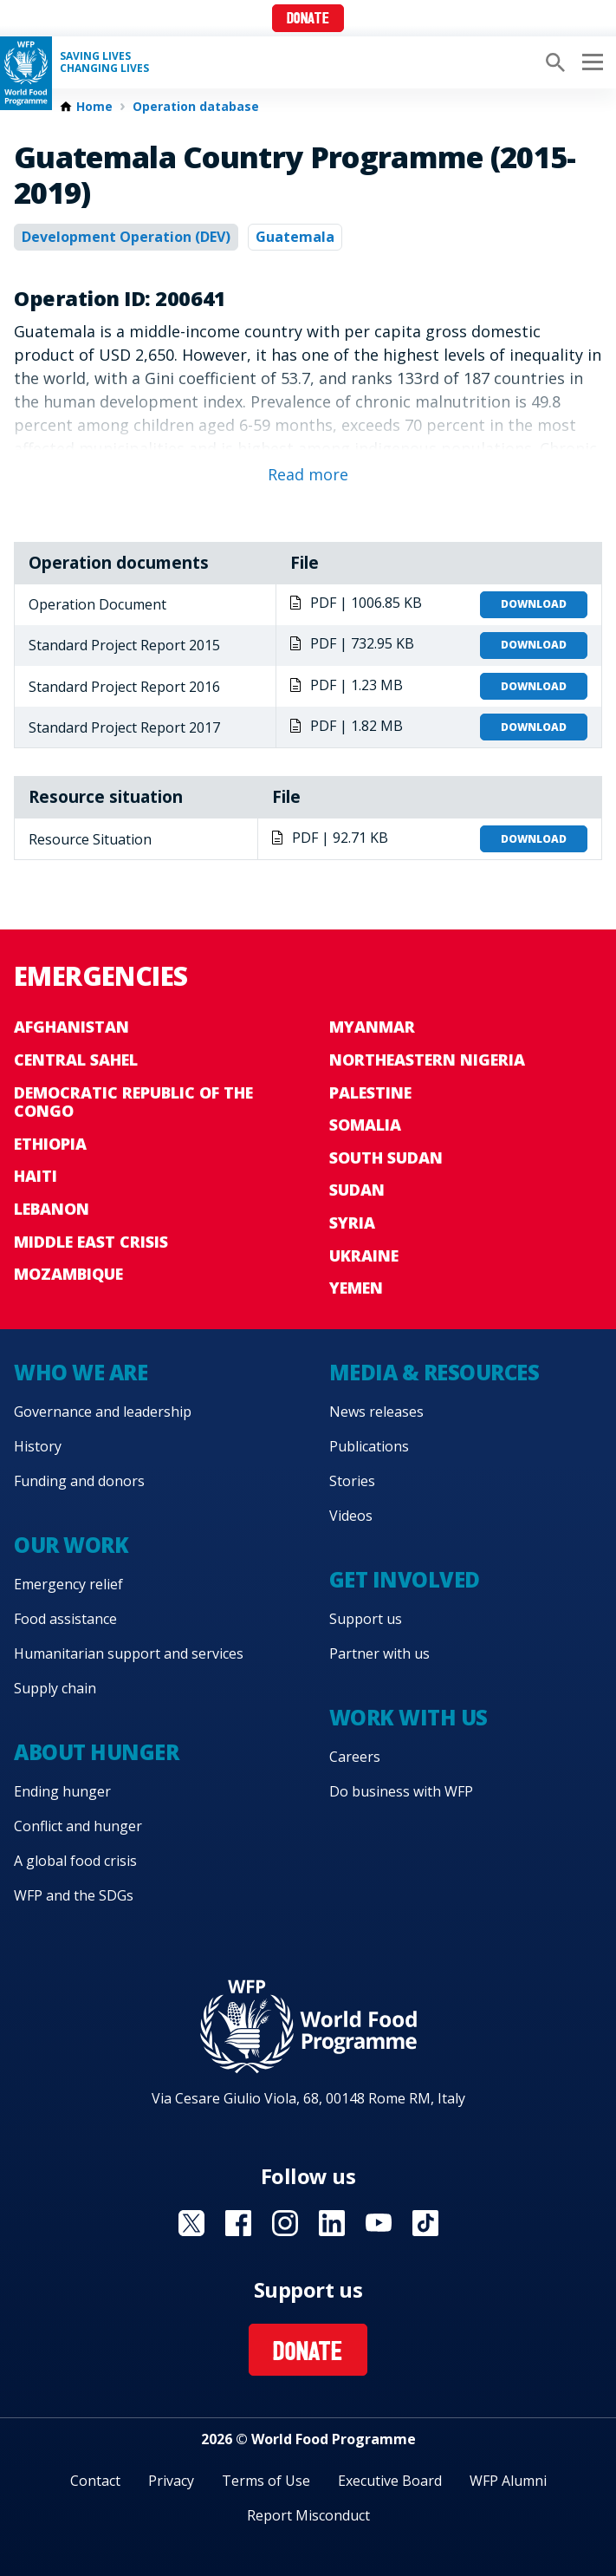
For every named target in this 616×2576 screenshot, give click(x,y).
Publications (369, 1446)
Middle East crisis (91, 1241)
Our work (71, 1544)
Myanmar (372, 1026)
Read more (308, 474)
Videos (351, 1515)
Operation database (196, 106)
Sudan (357, 1189)
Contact (95, 2480)
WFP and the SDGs (73, 1895)
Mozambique (68, 1273)
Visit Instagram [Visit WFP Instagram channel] (285, 2223)
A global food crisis (75, 1860)
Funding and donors (79, 1480)
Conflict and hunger (78, 1826)
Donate (308, 19)
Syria (352, 1222)
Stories (352, 1480)
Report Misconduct (308, 2515)
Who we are (80, 1372)
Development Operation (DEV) (126, 236)
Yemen (356, 1287)
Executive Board (390, 2480)
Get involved (404, 1579)
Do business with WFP (401, 1791)
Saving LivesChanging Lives (104, 62)
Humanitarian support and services (128, 1653)
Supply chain (55, 1688)
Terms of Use (266, 2480)
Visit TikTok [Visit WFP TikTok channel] (425, 2223)
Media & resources (434, 1372)
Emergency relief (68, 1584)
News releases (376, 1411)
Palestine (370, 1092)
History (38, 1446)
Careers (354, 1756)
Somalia (365, 1124)
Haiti (35, 1175)
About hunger (96, 1752)
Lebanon (51, 1208)
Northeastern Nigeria (427, 1059)
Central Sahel (76, 1059)
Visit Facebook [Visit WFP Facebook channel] (238, 2223)
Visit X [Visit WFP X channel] (191, 2223)
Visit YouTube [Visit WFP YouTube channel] (379, 2223)
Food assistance (65, 1618)
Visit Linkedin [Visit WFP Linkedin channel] (332, 2223)
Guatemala (295, 236)
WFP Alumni (508, 2480)
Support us (365, 1618)
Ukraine (364, 1255)
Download (534, 604)
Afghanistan (71, 1026)
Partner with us (379, 1653)
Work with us (408, 1717)
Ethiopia (50, 1143)
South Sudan (386, 1157)
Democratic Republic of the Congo (133, 1102)
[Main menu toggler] (590, 62)
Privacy (171, 2480)
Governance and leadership (102, 1411)
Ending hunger (62, 1791)
